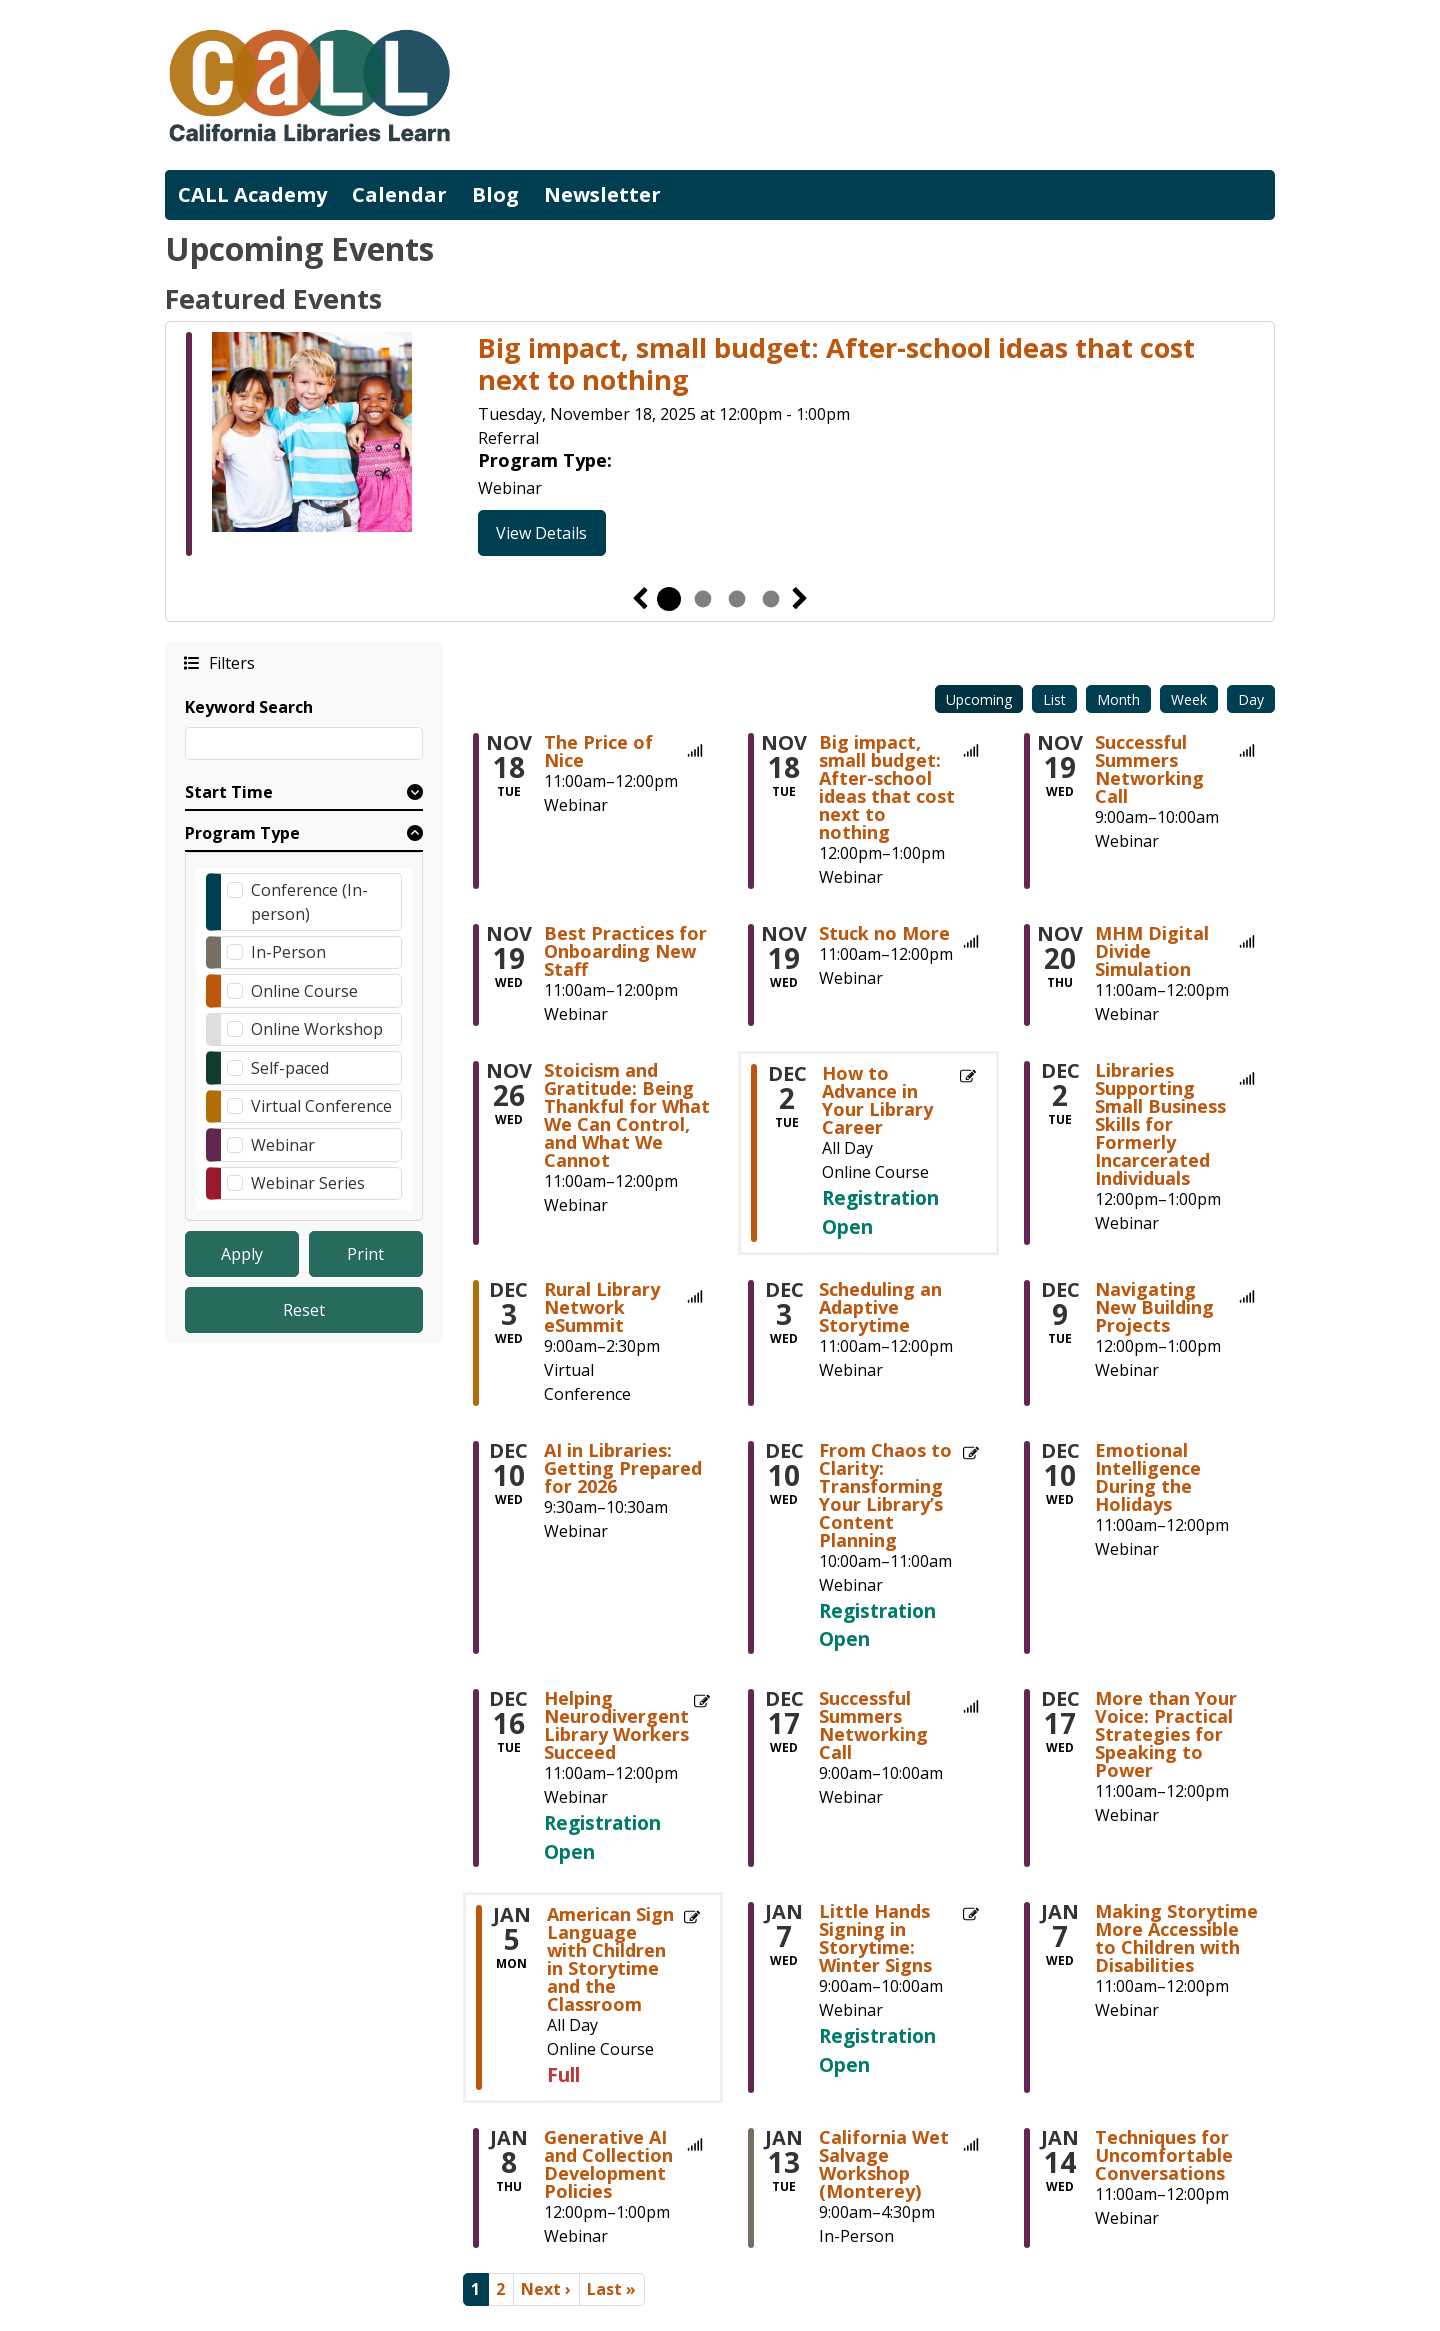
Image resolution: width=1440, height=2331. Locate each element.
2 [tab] (703, 599)
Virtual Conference (321, 1106)
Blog (495, 194)
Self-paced (290, 1068)
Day (1251, 699)
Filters (231, 662)
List (1054, 699)
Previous (640, 599)
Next (800, 599)
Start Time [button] (229, 792)
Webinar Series (308, 1183)
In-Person (288, 952)
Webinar (283, 1145)
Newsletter (602, 194)
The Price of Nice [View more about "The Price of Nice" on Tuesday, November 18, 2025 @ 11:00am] (598, 751)
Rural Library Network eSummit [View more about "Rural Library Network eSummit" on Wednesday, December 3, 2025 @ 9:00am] (602, 1307)
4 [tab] (771, 599)
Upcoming (979, 699)
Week (1189, 699)
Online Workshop (317, 1029)
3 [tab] (737, 599)
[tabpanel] (720, 444)
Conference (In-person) (309, 902)
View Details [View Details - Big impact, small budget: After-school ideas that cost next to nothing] (541, 533)
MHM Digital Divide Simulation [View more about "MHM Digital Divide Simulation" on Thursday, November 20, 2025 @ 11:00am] (1152, 951)
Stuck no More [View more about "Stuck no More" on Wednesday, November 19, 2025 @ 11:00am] (884, 933)
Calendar (399, 194)
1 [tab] (669, 599)
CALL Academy (252, 194)
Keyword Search (249, 707)
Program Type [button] (242, 833)
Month (1118, 699)
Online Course (304, 991)
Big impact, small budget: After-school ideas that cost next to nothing (836, 364)
